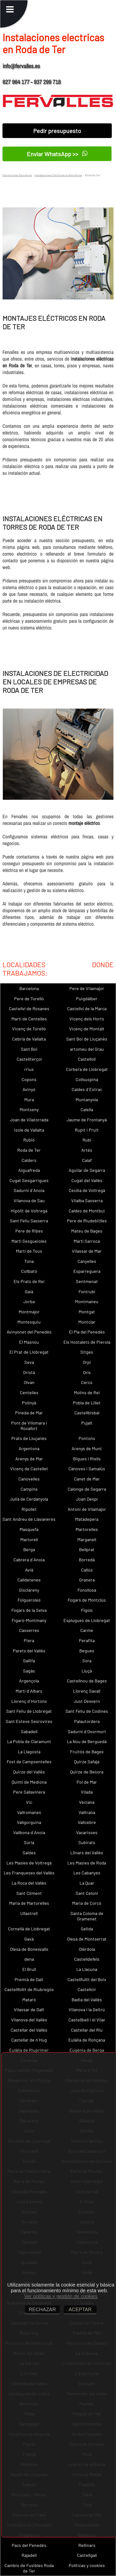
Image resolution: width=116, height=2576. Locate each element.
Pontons (87, 1438)
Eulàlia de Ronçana (86, 2040)
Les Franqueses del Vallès (29, 1872)
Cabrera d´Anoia (29, 1559)
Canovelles (29, 1478)
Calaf (87, 1160)
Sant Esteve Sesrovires (29, 1721)
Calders (29, 1160)
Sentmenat (87, 1281)
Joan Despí (87, 1499)
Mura (29, 1099)
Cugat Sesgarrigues (29, 1180)
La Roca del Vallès (29, 1883)
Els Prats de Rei (29, 1281)
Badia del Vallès (87, 1999)
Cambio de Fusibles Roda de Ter (29, 2568)
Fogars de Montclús (87, 1600)
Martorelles (87, 1529)
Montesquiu (29, 1322)
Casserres (29, 1630)
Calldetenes (29, 1579)
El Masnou (29, 1342)
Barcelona (29, 988)
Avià (29, 1570)
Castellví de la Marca (87, 1008)
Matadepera (86, 1519)
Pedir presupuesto (57, 130)
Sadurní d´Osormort (87, 1731)
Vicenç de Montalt (86, 1028)
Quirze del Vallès (29, 1771)
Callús (87, 1570)
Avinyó (29, 1089)
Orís (87, 1372)
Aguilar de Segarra (87, 1170)
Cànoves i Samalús (86, 1468)
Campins (29, 1489)
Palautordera (87, 1721)
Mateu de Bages (86, 1231)
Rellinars (86, 2545)
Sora (86, 1660)
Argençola (29, 1680)
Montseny (29, 1109)
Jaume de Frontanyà (87, 1119)
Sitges (86, 1352)
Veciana (86, 1802)
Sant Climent (29, 1893)
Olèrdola (87, 1949)
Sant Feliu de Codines (86, 1711)
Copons (29, 1079)
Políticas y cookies (87, 2565)
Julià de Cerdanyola (29, 1499)
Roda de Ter (29, 1150)
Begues (86, 1650)
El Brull (29, 1969)
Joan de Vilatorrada (29, 1119)
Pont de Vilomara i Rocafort (29, 1425)
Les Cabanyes (86, 1872)
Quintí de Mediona (29, 1782)
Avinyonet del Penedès (29, 1332)
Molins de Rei (87, 1392)
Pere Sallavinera (29, 1792)
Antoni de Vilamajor (87, 1509)
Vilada (87, 1792)
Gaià (29, 1291)
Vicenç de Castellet (29, 1468)
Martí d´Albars (29, 1691)
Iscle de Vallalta (29, 1130)
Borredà (87, 1559)
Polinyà (29, 1402)
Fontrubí (87, 1291)
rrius (29, 1069)
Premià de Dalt (29, 1979)
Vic (29, 1802)
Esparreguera (86, 1271)
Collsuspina (87, 1079)
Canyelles (87, 1261)
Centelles (29, 1392)
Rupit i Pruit (87, 1130)
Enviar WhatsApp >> (57, 153)
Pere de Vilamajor (86, 988)
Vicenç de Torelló (29, 1028)
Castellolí (87, 1059)
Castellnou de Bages (87, 1680)
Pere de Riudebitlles (87, 1220)
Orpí (87, 1362)
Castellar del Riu (87, 2030)
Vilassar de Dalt (29, 2009)
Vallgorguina (29, 1822)
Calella (87, 1109)
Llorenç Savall (86, 1691)
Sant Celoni (87, 1893)
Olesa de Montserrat (87, 1939)
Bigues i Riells (87, 1458)
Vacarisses (86, 1832)
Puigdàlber (86, 998)
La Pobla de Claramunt (29, 1741)
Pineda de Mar (29, 1412)
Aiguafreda (29, 1170)
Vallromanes (29, 1812)
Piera (29, 1640)
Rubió (29, 1140)
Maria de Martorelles (29, 1903)
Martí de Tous (29, 1251)
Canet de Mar (87, 1478)
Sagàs (29, 1670)
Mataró (29, 1999)
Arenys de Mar (29, 1458)
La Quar (87, 1883)
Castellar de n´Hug (29, 2040)
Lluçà (87, 1670)
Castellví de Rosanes (29, 1008)
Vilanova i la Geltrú (87, 2009)
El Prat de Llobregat (29, 1352)
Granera (87, 1579)
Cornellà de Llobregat (29, 1928)
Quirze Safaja (86, 1761)
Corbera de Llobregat (87, 1069)
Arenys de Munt (87, 1448)
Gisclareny (29, 1590)
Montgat (87, 1311)
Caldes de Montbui (87, 1210)
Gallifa (29, 1660)
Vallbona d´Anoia (29, 1832)
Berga (29, 1549)
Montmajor (29, 1311)
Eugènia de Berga (86, 2050)
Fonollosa (87, 1590)
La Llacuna (86, 1969)
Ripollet (29, 1509)
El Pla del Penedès (87, 1332)
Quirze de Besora (86, 1771)
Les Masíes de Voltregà (29, 1862)
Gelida (87, 1928)
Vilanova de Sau (29, 1200)
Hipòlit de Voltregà (29, 1210)
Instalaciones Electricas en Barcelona (58, 175)
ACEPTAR (80, 2309)
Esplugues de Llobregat (86, 1620)
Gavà (29, 1939)
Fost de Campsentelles (29, 1761)
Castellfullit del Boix (86, 1979)
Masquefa (29, 1529)
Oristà (29, 1372)
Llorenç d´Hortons (29, 1701)
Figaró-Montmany (29, 1620)
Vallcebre (87, 1822)
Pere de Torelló (29, 998)
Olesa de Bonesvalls (29, 1949)
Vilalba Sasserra (87, 1200)
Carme (86, 1630)
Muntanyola (87, 1099)
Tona (29, 1261)
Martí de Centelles (29, 1018)
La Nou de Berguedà (87, 1741)
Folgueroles (29, 1600)
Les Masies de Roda (86, 1862)
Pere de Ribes (29, 1231)
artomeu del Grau (87, 1049)
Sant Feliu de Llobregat (29, 1711)
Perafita (87, 1640)
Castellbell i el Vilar (86, 2019)
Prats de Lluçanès (29, 1438)
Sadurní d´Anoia (29, 1190)
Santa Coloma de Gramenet (86, 1915)
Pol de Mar (87, 1782)
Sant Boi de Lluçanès (86, 1039)
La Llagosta (29, 1751)
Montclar (86, 1322)
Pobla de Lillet (87, 1402)
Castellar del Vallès (29, 2030)
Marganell (86, 1539)
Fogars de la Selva (29, 1610)
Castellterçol (29, 1059)
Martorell (29, 1539)
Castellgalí (87, 2555)
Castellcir (87, 1989)
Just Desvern (87, 1701)
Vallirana (87, 1812)
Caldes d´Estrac (87, 1089)
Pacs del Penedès (29, 2545)
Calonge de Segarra (87, 1489)
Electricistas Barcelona (17, 175)
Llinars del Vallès (86, 1852)
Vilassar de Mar (87, 1251)
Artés (86, 1150)
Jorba (29, 1301)
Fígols (87, 1610)
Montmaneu (86, 1301)
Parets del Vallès (29, 1650)
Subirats (86, 1842)
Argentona (29, 1448)
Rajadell (29, 2555)
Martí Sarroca (87, 1241)
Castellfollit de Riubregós (29, 1989)
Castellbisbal (86, 1412)
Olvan (29, 1382)
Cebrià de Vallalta (29, 1039)
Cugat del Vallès (86, 1180)
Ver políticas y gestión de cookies (61, 2296)
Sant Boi (29, 1049)
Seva (29, 1362)
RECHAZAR (42, 2309)
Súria (29, 1842)
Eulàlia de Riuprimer (29, 2050)
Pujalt (86, 1423)
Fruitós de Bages (87, 1751)
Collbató (29, 1271)
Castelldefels (86, 1959)
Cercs (86, 1382)
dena (29, 1959)
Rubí (87, 1140)
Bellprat (86, 1549)
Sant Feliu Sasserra (29, 1220)
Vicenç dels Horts (86, 1018)
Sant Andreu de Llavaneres (29, 1519)
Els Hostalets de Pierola (86, 1342)
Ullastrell (29, 1913)
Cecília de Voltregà (87, 1190)
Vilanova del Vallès (29, 2019)
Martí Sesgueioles (29, 1241)
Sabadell (29, 1731)
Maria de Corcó (86, 1903)
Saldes (29, 1852)
